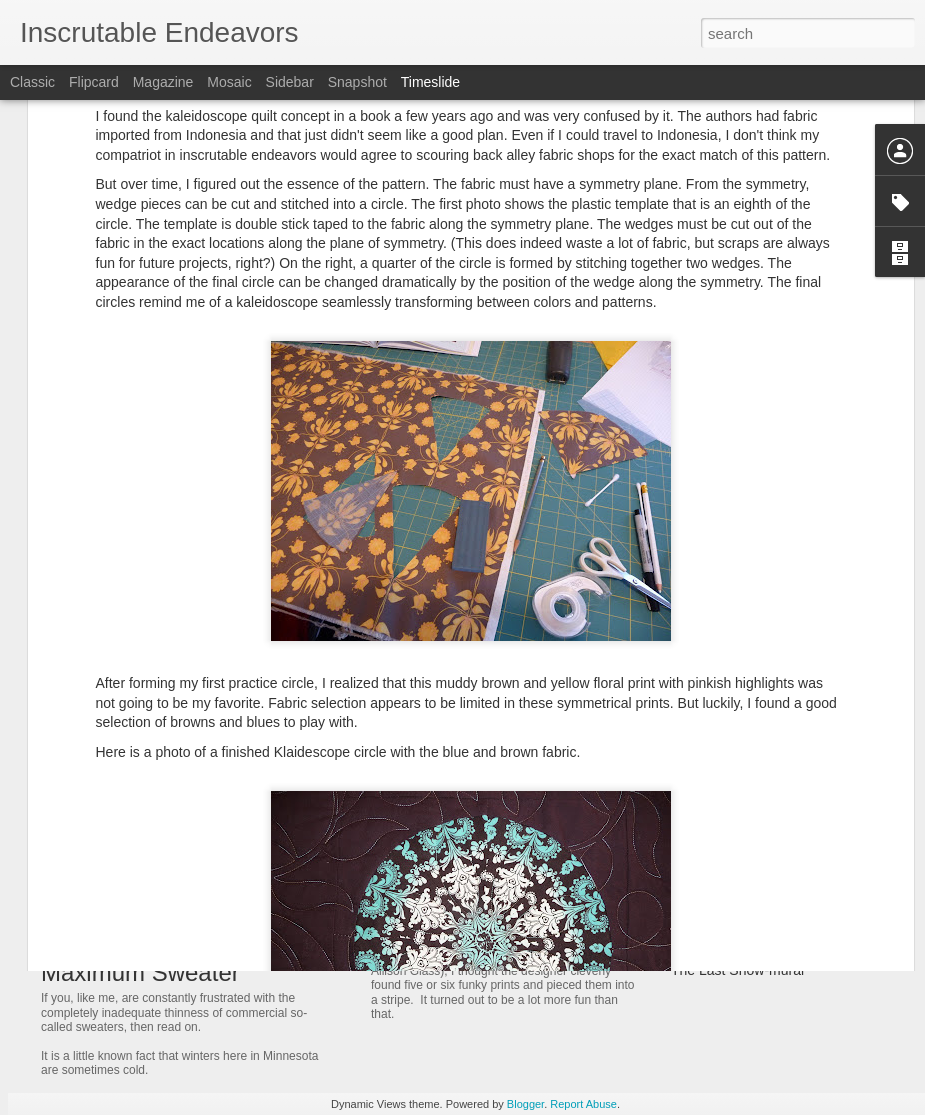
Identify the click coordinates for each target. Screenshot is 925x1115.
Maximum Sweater (140, 972)
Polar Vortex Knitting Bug (749, 900)
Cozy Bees (705, 830)
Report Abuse (583, 1104)
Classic (32, 82)
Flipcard (94, 82)
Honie (689, 760)
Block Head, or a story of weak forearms (795, 795)
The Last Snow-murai (737, 970)
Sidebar (290, 82)
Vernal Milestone (723, 865)
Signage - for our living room (759, 690)
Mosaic (229, 82)
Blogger (525, 1104)
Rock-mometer (717, 935)
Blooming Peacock (445, 920)
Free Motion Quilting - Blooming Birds (520, 790)
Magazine (163, 82)
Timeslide (430, 82)
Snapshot (357, 82)
